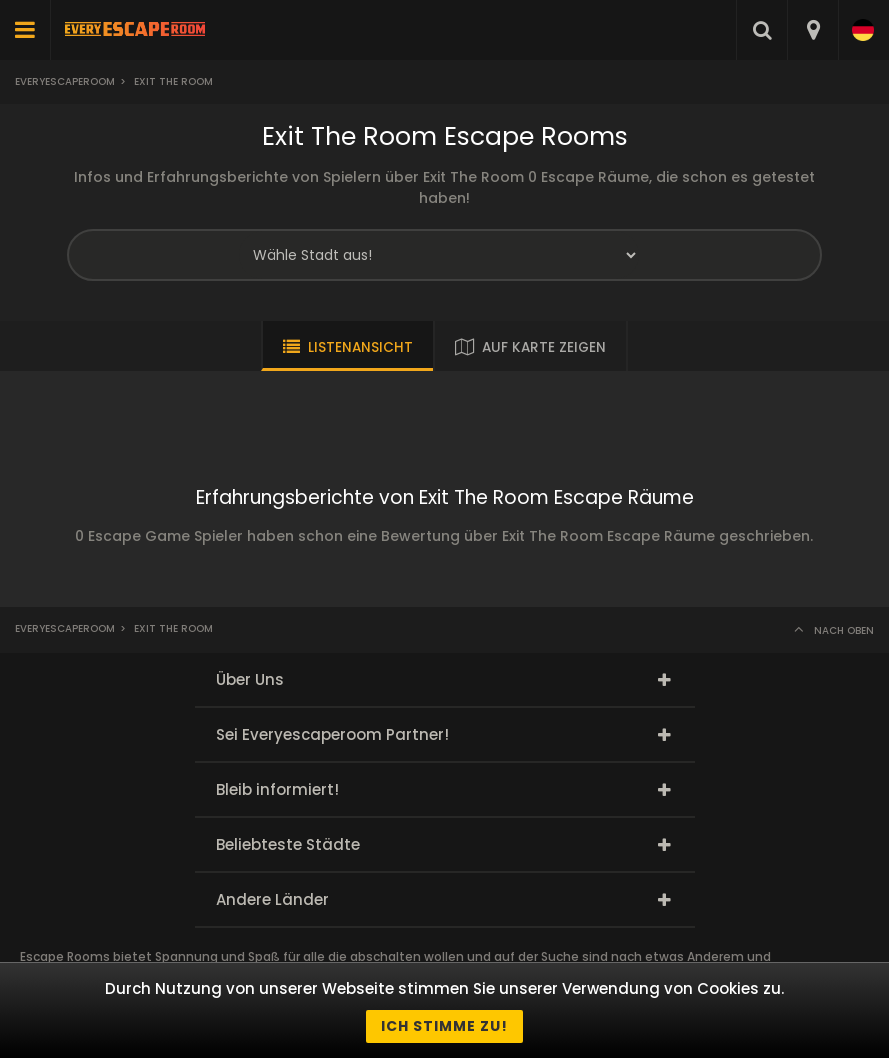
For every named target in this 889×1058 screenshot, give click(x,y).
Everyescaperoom (65, 81)
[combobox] (812, 30)
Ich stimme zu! (444, 1026)
